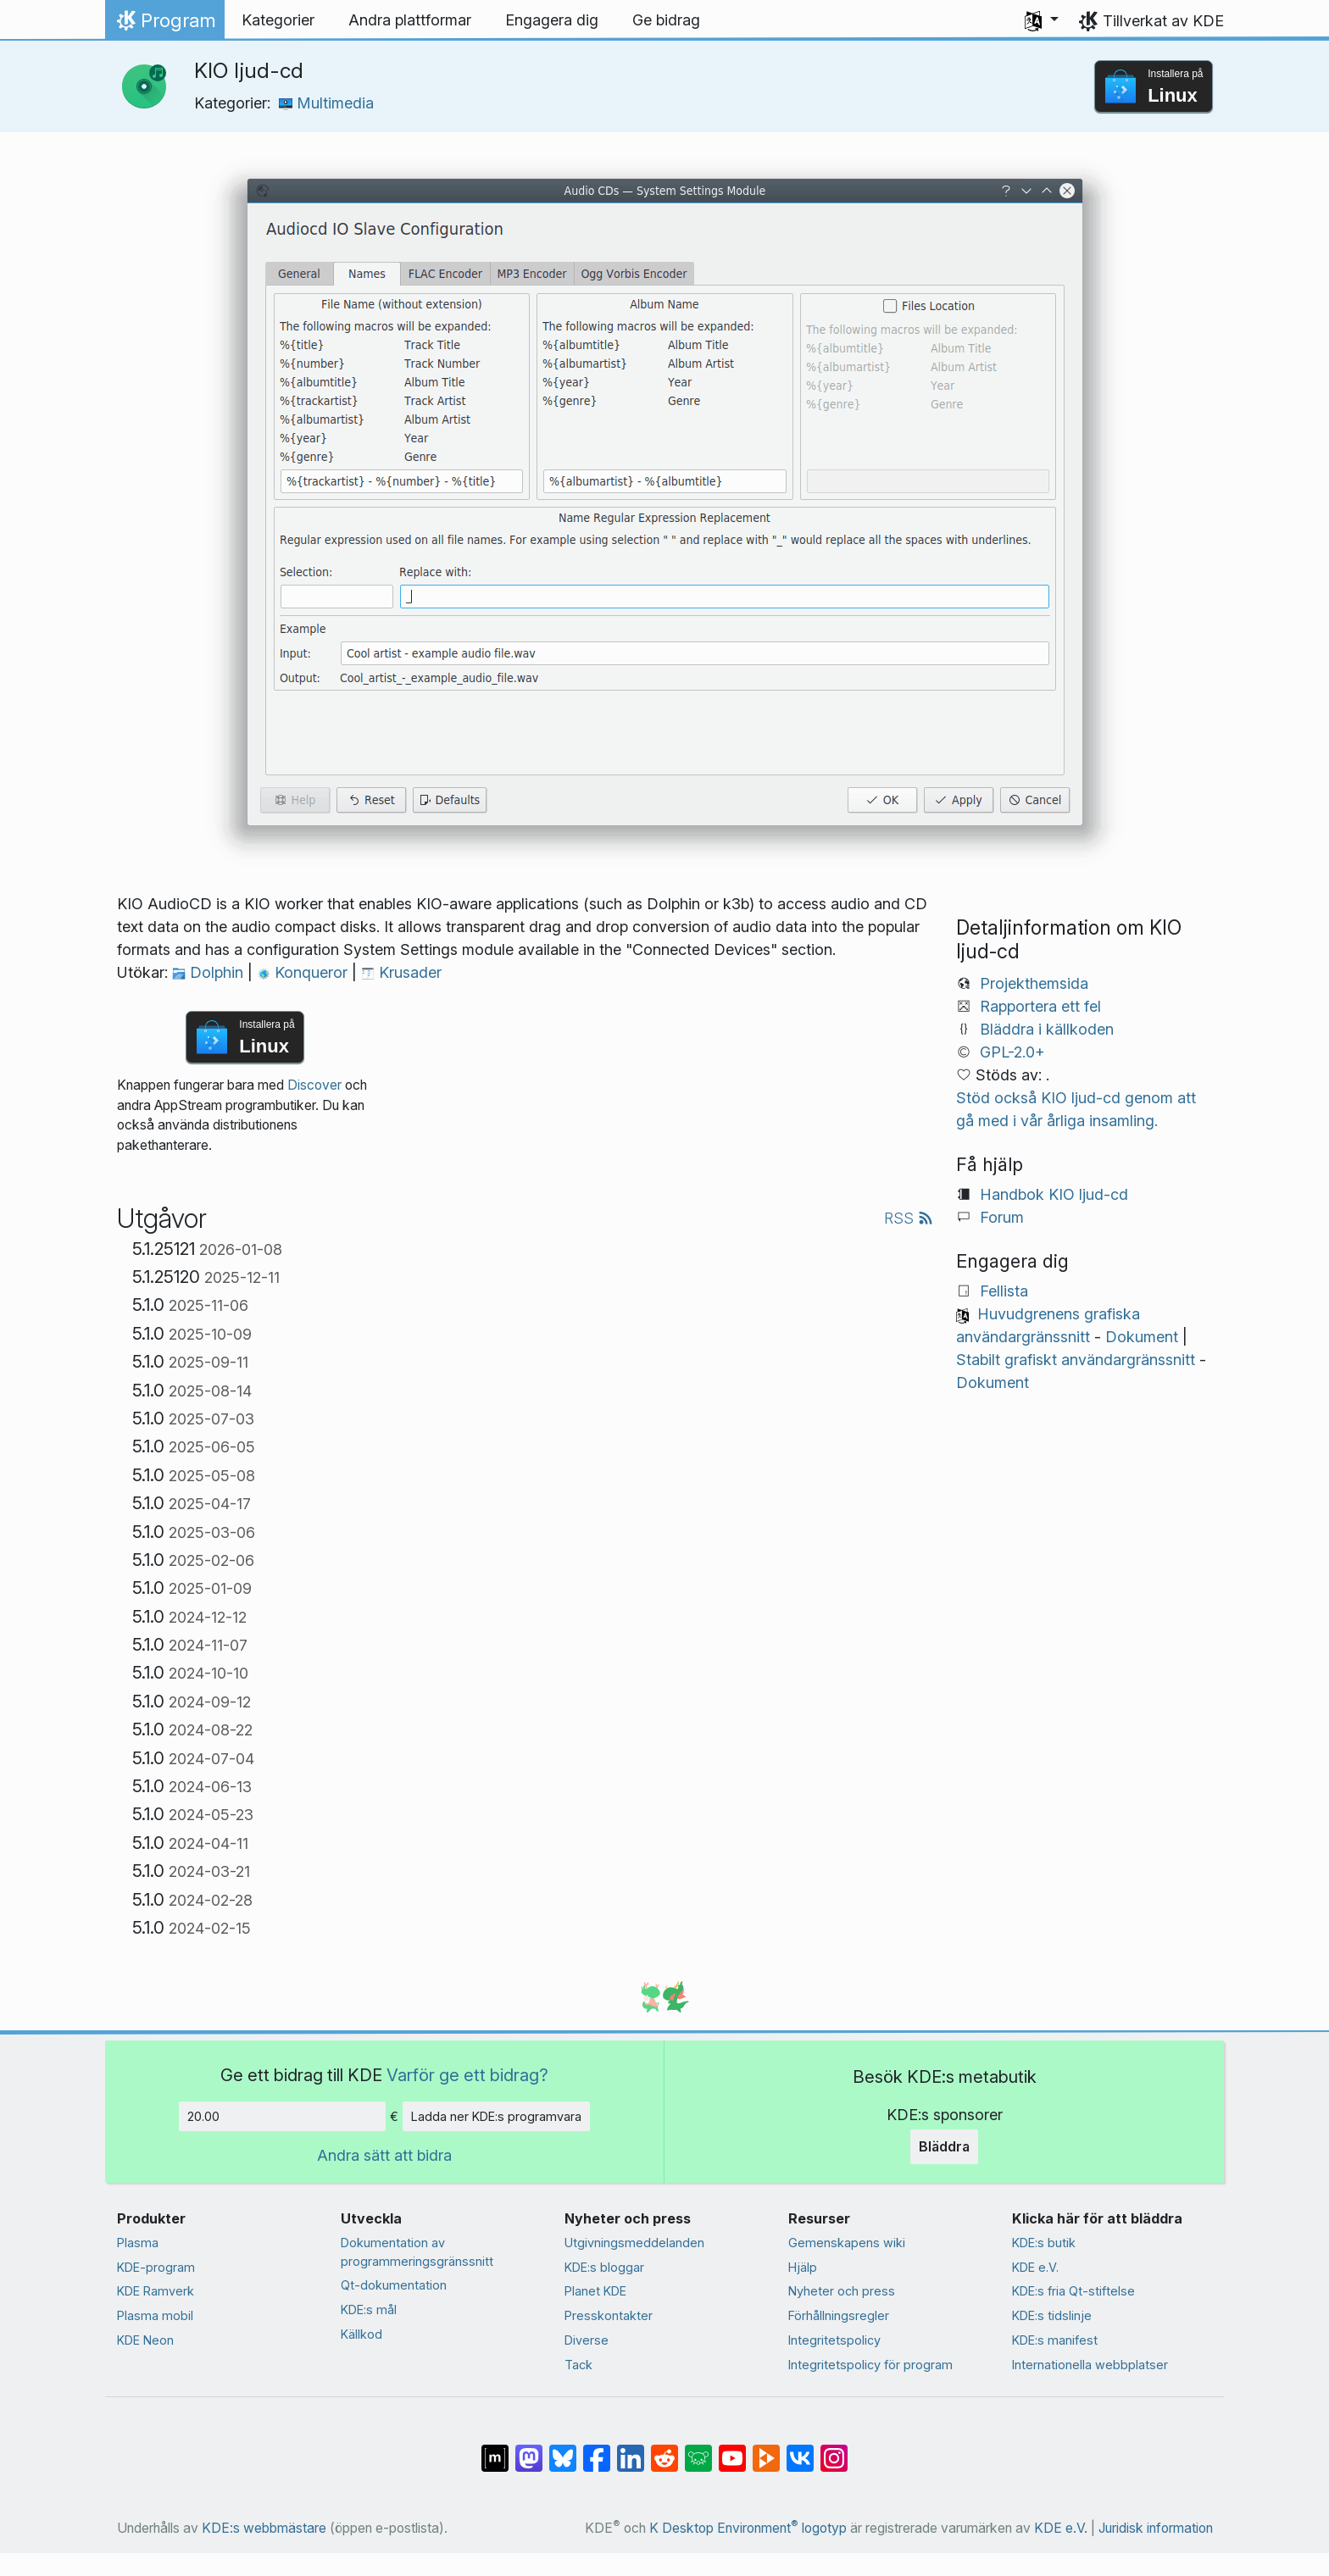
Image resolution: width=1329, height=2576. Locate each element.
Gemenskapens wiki (846, 2242)
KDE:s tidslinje (1052, 2315)
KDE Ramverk (155, 2291)
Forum (1002, 1217)
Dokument (1141, 1337)
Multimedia (326, 103)
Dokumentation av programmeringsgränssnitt (417, 2251)
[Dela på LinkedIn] (630, 2448)
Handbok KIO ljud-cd (1054, 1194)
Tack (578, 2364)
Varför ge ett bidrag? (467, 2074)
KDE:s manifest (1055, 2340)
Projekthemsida (1034, 983)
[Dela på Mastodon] (528, 2448)
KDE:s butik (1044, 2242)
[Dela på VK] (800, 2448)
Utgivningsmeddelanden (634, 2242)
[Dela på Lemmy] (698, 2448)
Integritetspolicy (834, 2340)
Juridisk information (1155, 2528)
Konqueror (304, 972)
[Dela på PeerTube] (766, 2448)
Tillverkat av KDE (1163, 21)
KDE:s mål (369, 2309)
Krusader (401, 972)
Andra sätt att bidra (384, 2155)
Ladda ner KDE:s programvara (496, 2116)
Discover (314, 1085)
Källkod (361, 2334)
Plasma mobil (155, 2315)
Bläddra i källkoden (1047, 1029)
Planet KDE (595, 2291)
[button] (1042, 20)
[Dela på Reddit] (664, 2448)
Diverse (586, 2340)
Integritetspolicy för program (870, 2364)
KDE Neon (145, 2340)
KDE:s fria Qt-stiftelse (1073, 2291)
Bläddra (944, 2146)
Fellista (1004, 1291)
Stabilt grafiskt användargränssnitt (1075, 1359)
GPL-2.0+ (1012, 1052)
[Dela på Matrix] (495, 2448)
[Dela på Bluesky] (562, 2448)
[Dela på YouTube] (732, 2448)
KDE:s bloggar (604, 2267)
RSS (908, 1218)
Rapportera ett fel (1040, 1006)
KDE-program (156, 2267)
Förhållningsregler (838, 2315)
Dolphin (209, 972)
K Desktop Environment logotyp (748, 2528)
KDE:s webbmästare (264, 2528)
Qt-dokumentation (394, 2285)
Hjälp (802, 2267)
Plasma (137, 2242)
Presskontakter (608, 2315)
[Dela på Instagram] (834, 2448)
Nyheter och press (841, 2291)
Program (164, 24)
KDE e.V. (1035, 2267)
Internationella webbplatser (1090, 2364)
